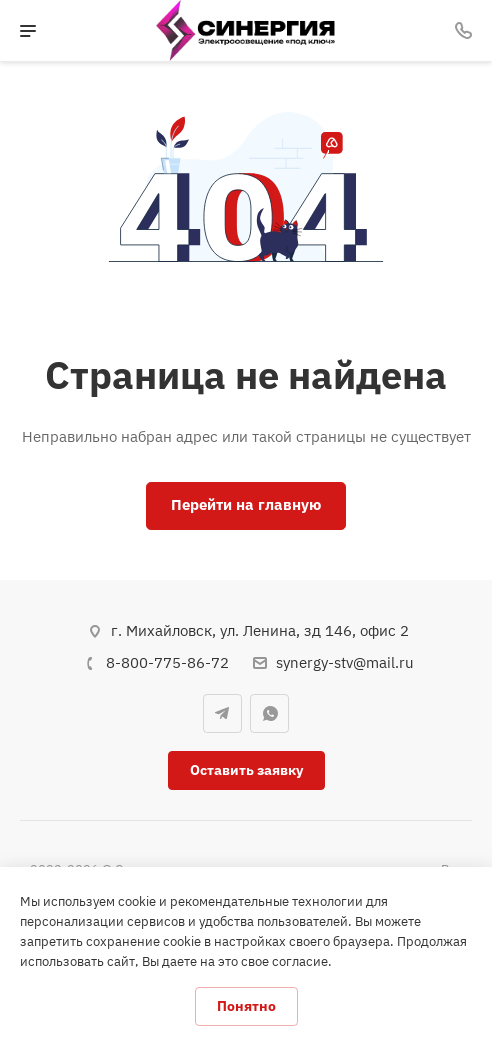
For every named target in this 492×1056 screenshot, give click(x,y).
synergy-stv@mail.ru (345, 662)
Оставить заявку (246, 770)
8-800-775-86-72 (167, 662)
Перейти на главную (246, 504)
